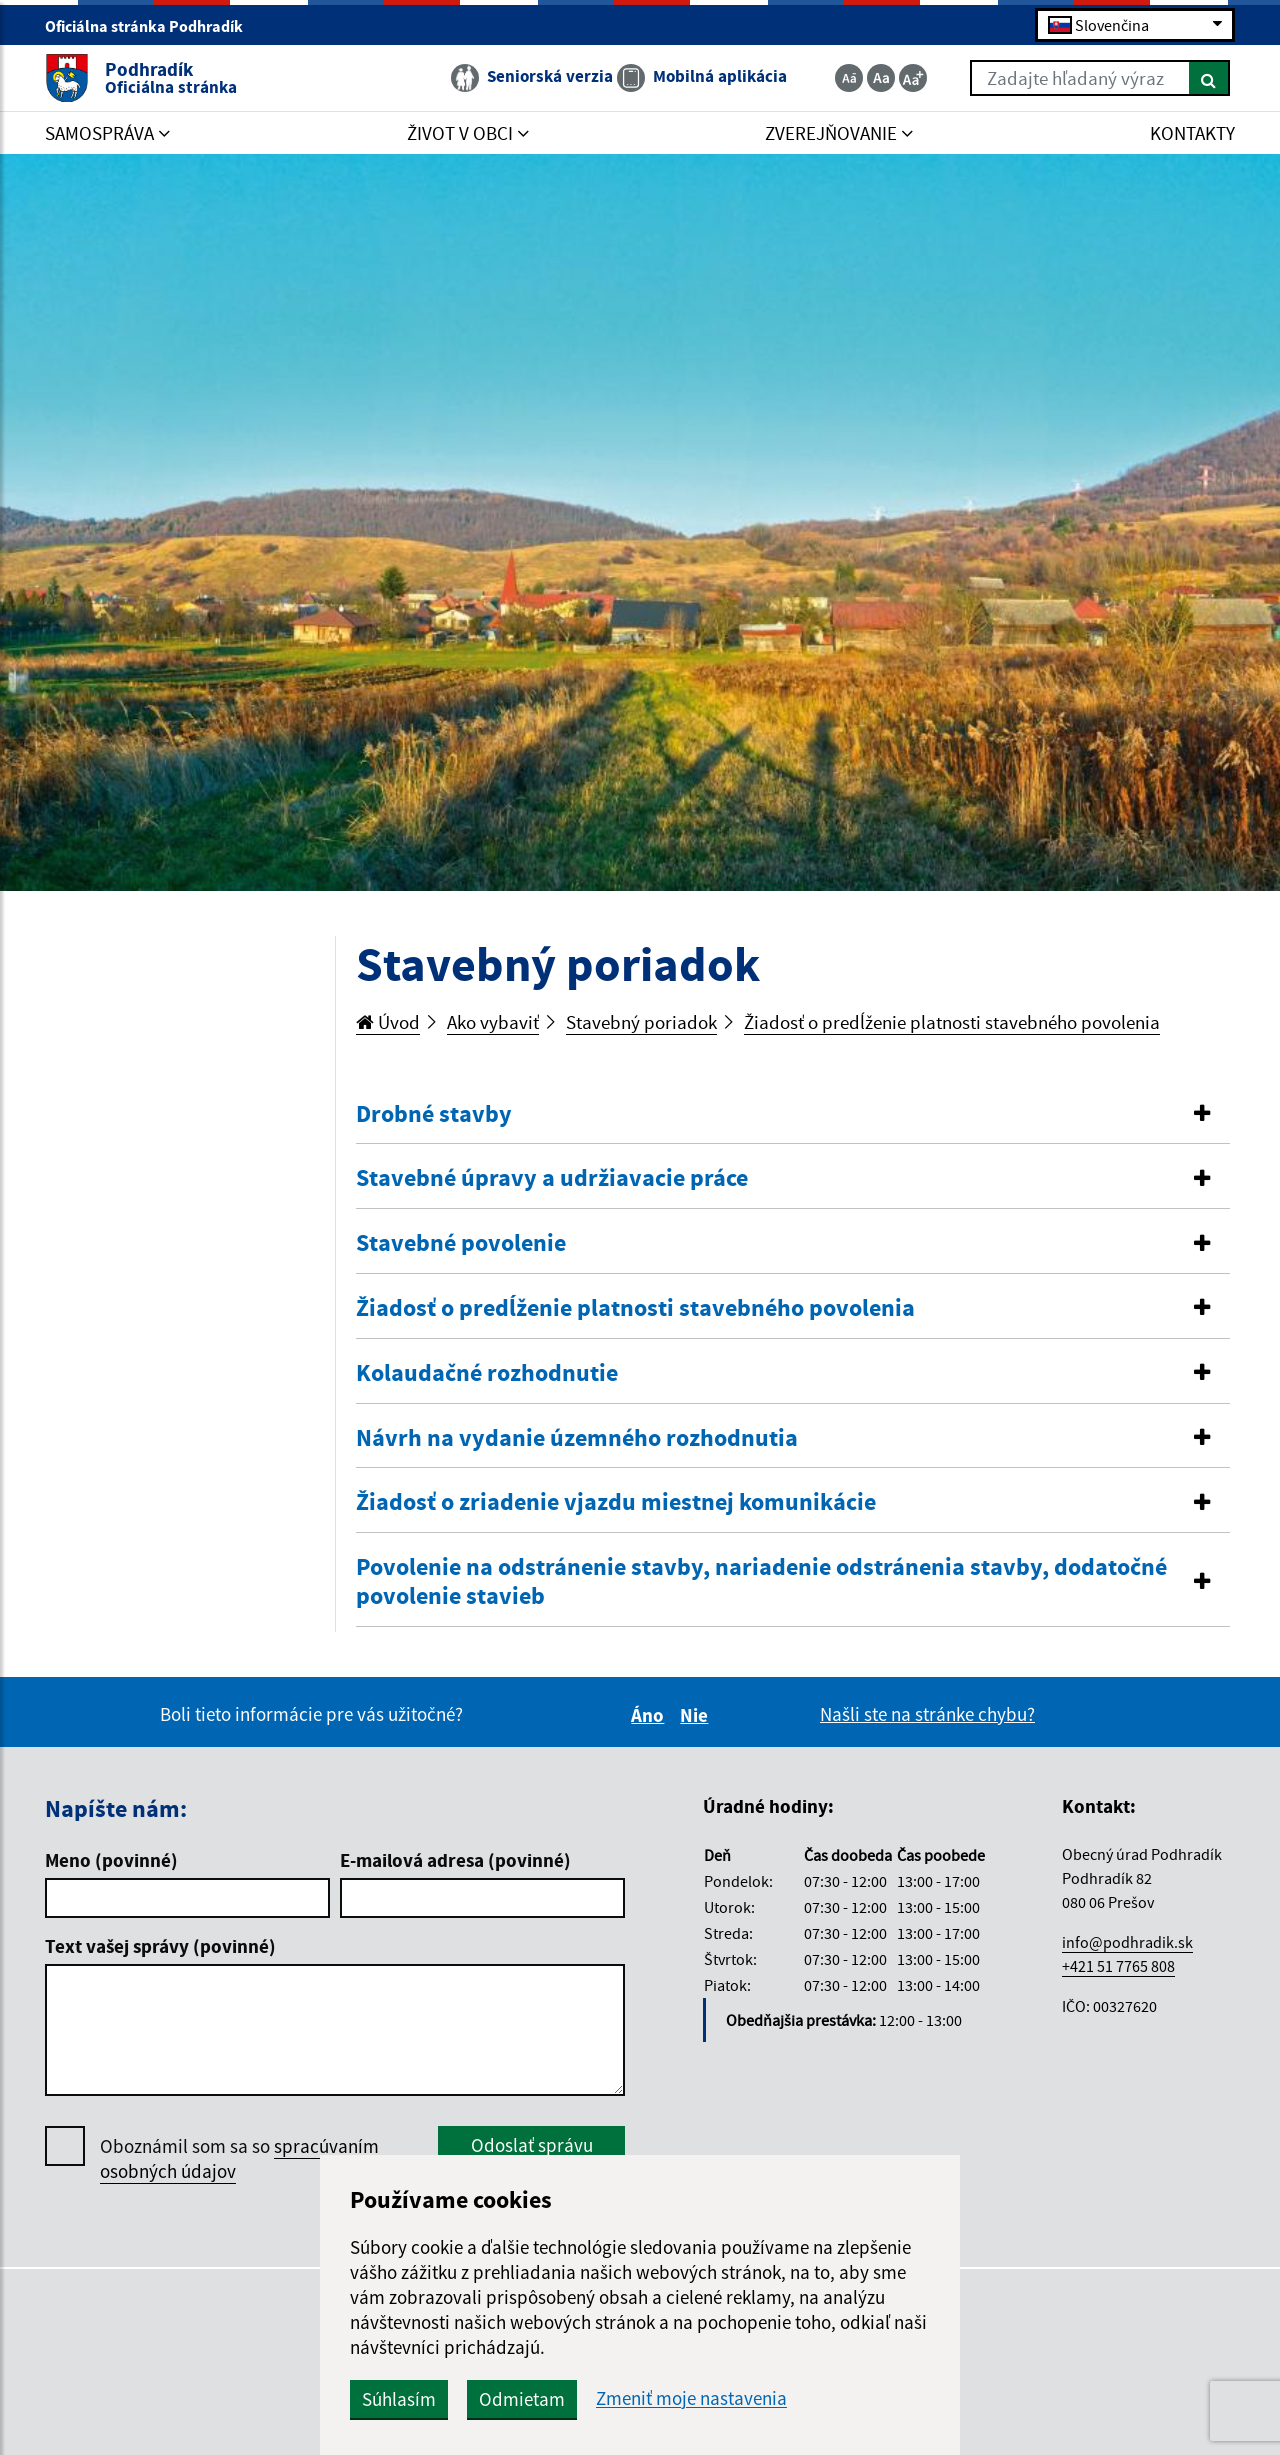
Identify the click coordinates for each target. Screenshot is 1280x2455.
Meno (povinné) (111, 1860)
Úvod (388, 1022)
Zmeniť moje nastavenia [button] (691, 2398)
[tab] (793, 1115)
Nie (697, 1715)
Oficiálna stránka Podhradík (152, 26)
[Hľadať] (1209, 78)
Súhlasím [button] (399, 2399)
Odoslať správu (532, 2145)
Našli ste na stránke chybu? (927, 1714)
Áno (650, 1715)
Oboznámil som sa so (239, 2159)
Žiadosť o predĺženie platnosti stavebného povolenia (952, 1022)
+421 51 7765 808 (1118, 1966)
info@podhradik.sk (1127, 1942)
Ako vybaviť (493, 1022)
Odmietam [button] (522, 2399)
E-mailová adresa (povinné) (455, 1860)
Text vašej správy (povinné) (160, 1946)
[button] (793, 1114)
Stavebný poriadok (641, 1022)
